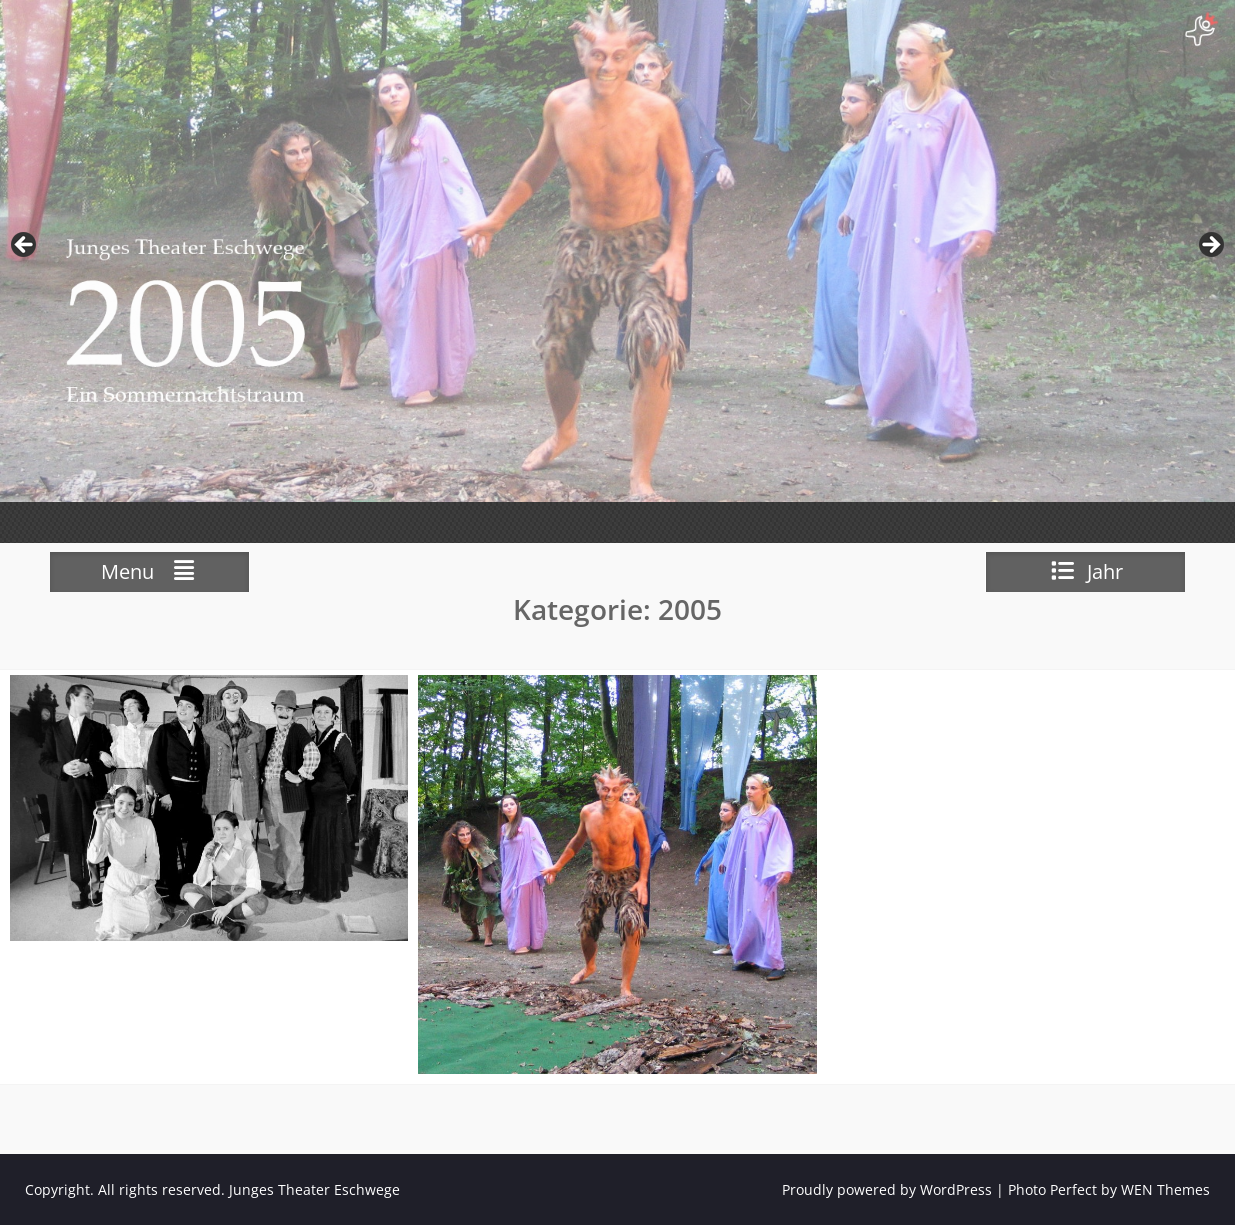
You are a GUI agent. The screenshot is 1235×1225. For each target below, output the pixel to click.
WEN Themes (1165, 1189)
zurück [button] (25, 246)
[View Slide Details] (617, 251)
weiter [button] (1210, 246)
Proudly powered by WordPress (887, 1189)
